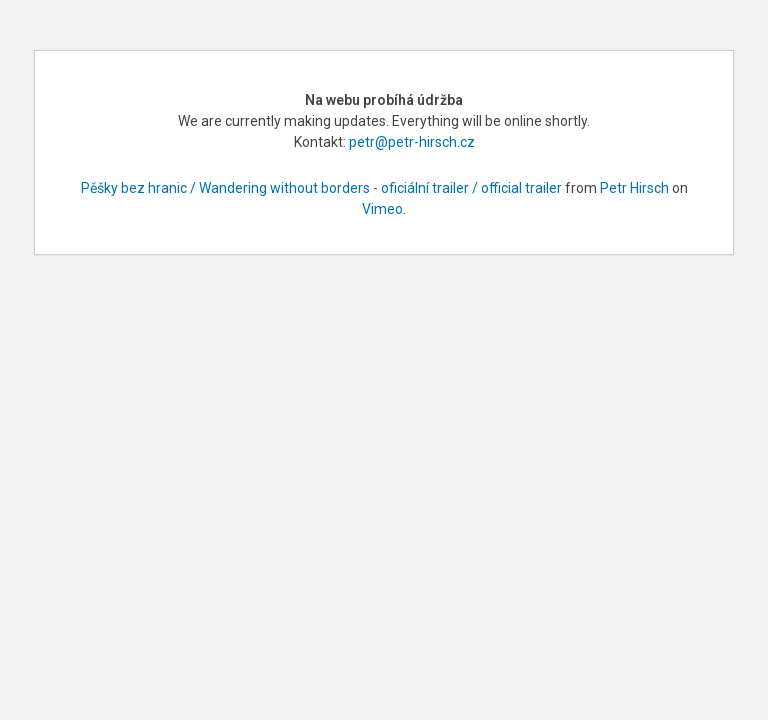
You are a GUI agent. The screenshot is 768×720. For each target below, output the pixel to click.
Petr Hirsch (634, 188)
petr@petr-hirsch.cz (412, 142)
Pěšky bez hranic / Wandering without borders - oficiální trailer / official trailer (321, 188)
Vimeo (382, 209)
